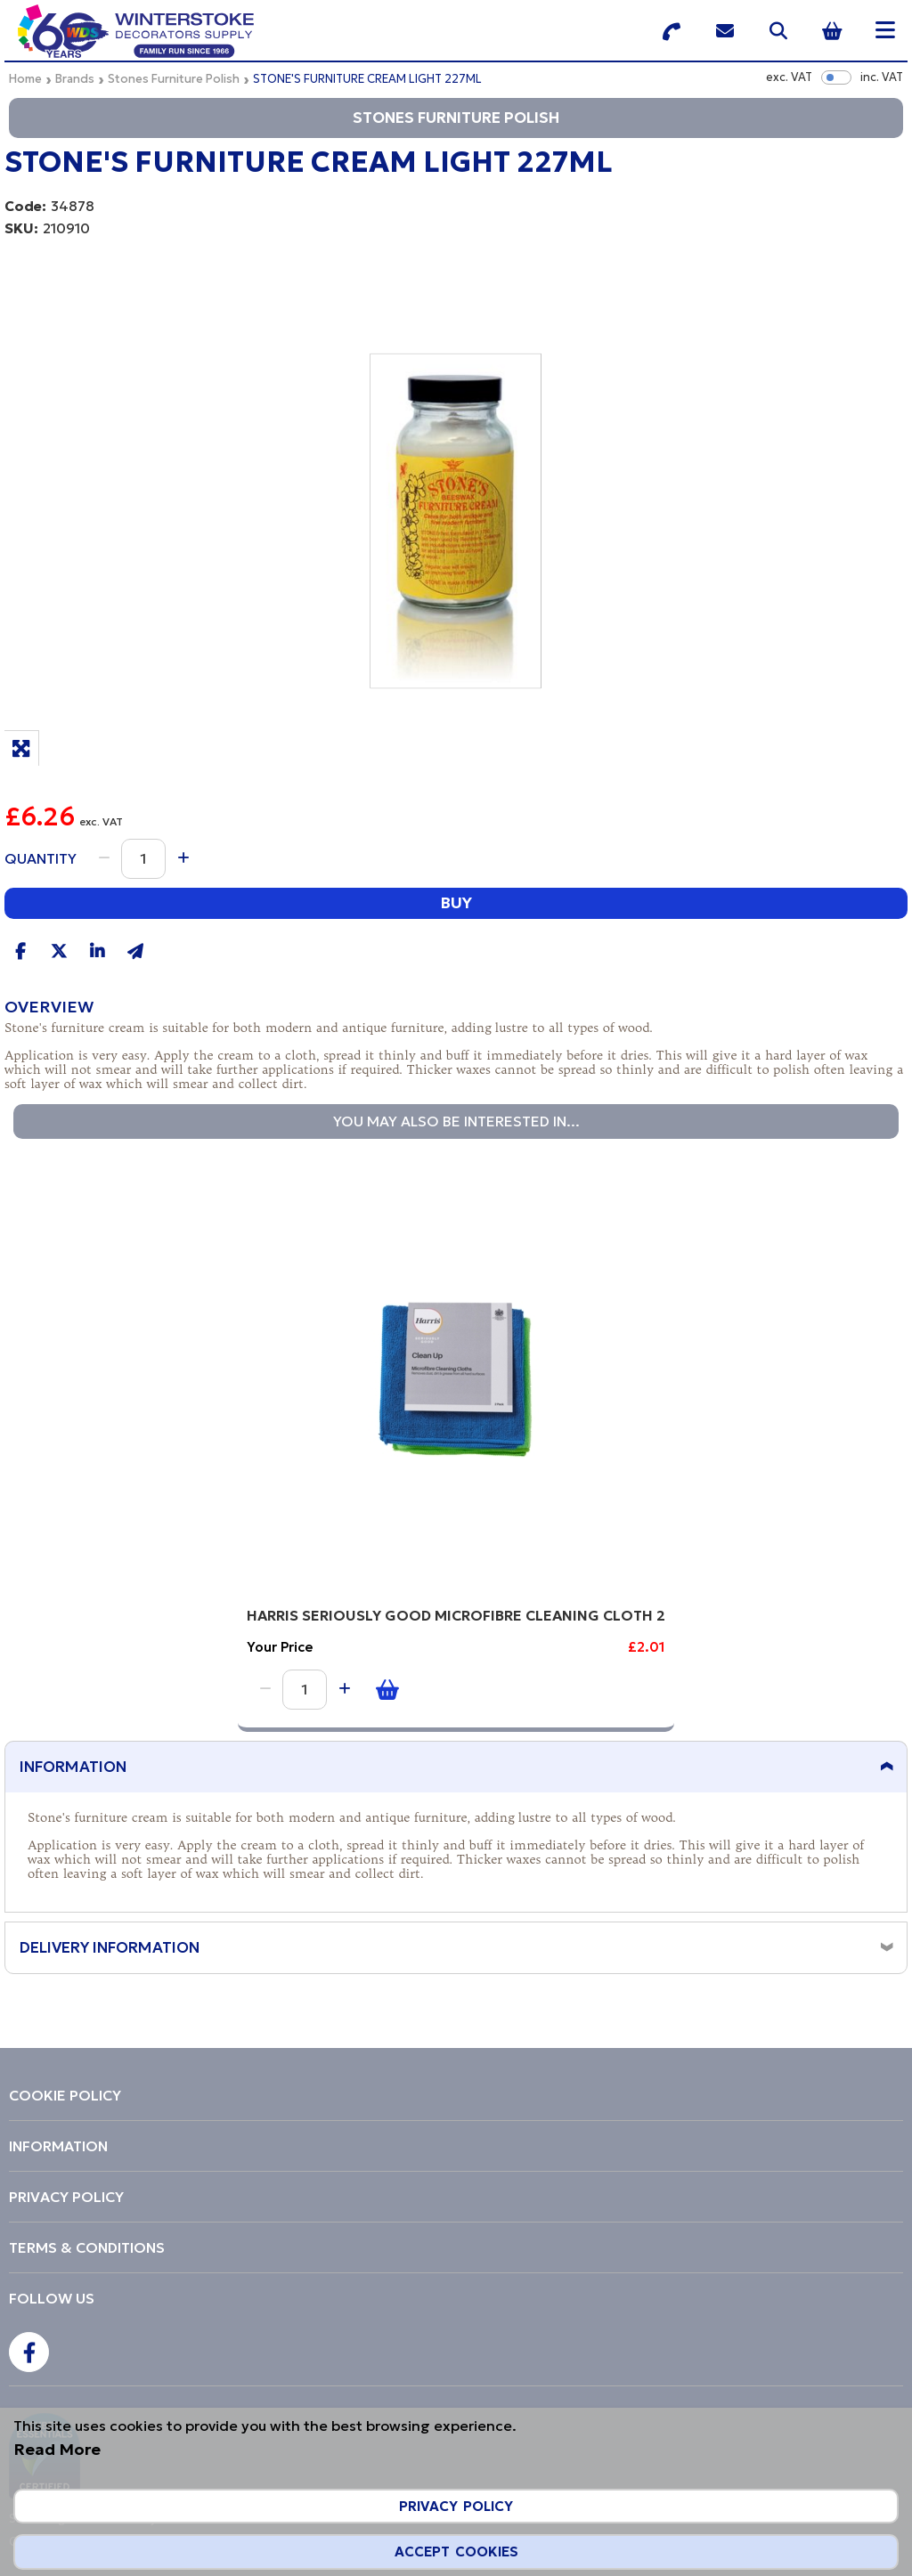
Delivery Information (110, 1950)
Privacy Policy (456, 2506)
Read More (57, 2449)
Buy (456, 902)
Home (25, 78)
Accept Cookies (456, 2551)
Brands (74, 78)
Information (73, 1769)
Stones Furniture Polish (174, 78)
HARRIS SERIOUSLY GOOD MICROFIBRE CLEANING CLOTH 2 (198, 1608)
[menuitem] (456, 2095)
